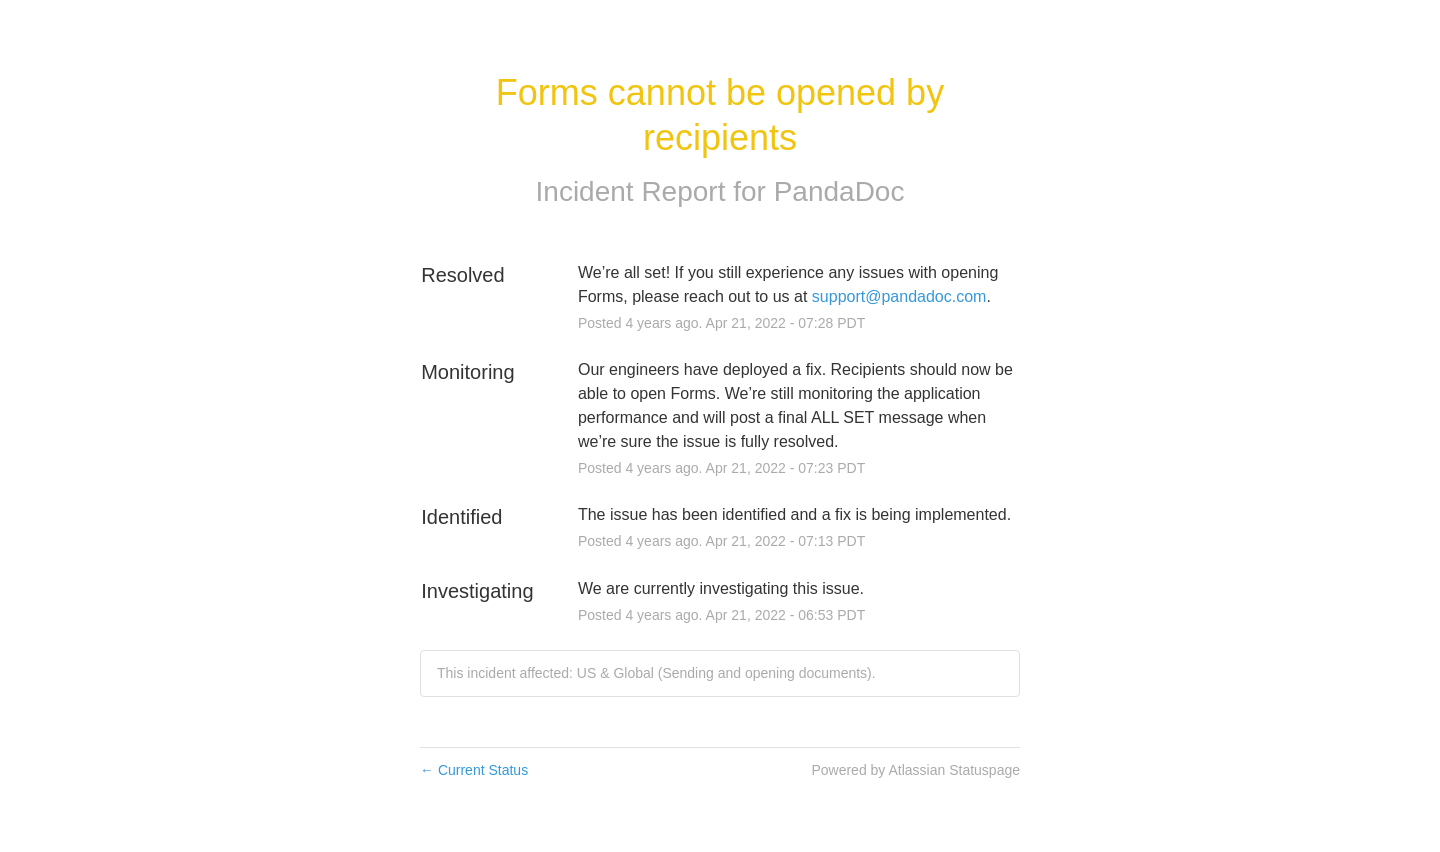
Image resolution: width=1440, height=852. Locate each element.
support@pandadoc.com (899, 296)
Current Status (474, 770)
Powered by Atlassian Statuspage (915, 770)
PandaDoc (839, 191)
